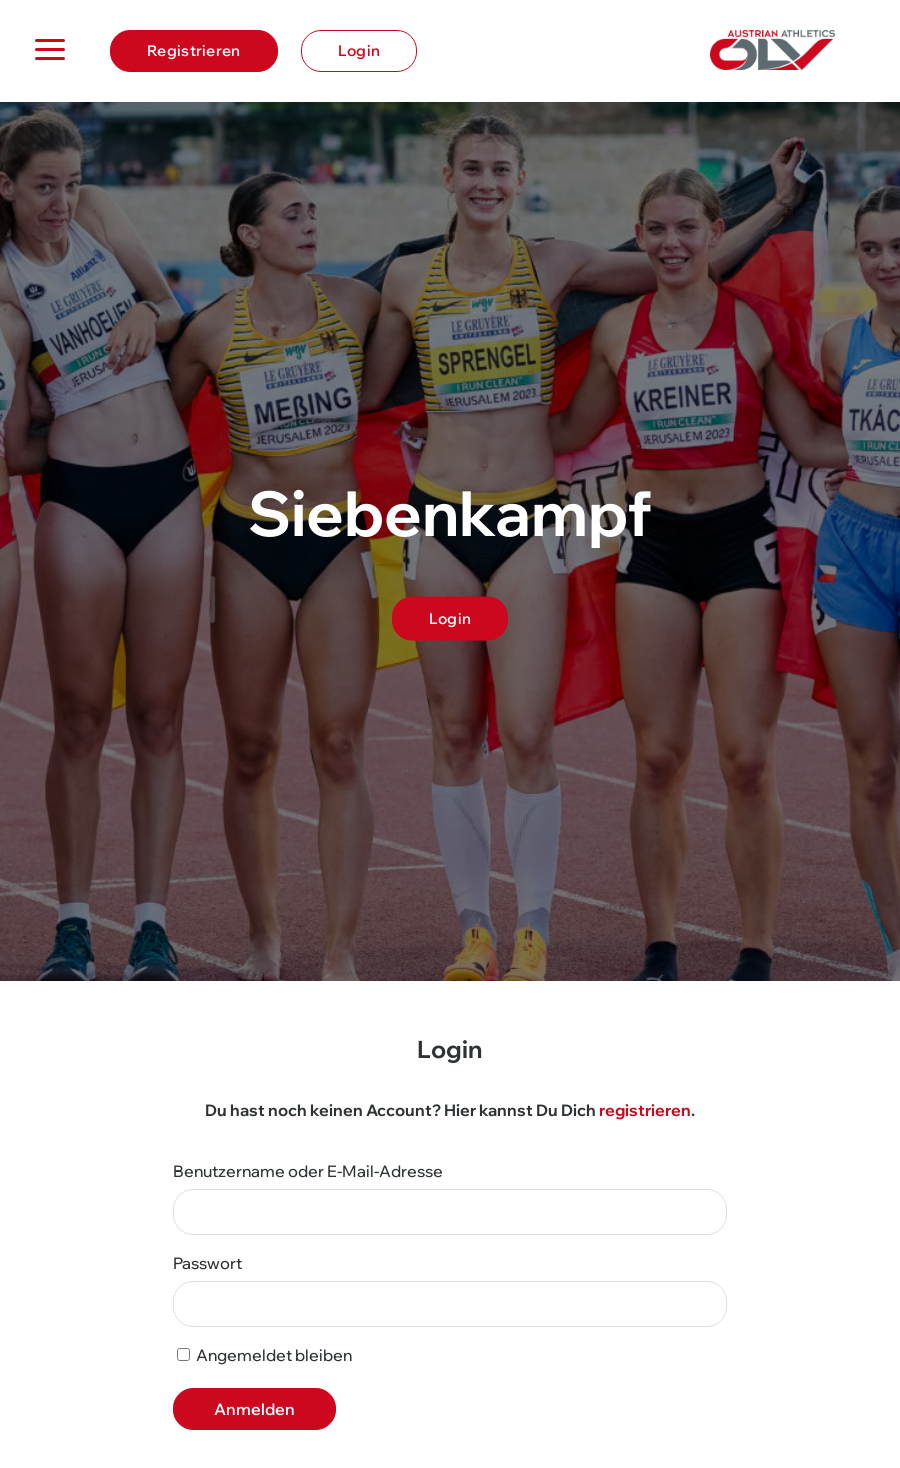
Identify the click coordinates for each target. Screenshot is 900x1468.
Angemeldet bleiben (264, 1355)
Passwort (207, 1263)
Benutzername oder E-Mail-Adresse (308, 1171)
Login (359, 50)
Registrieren (194, 50)
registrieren (645, 1110)
